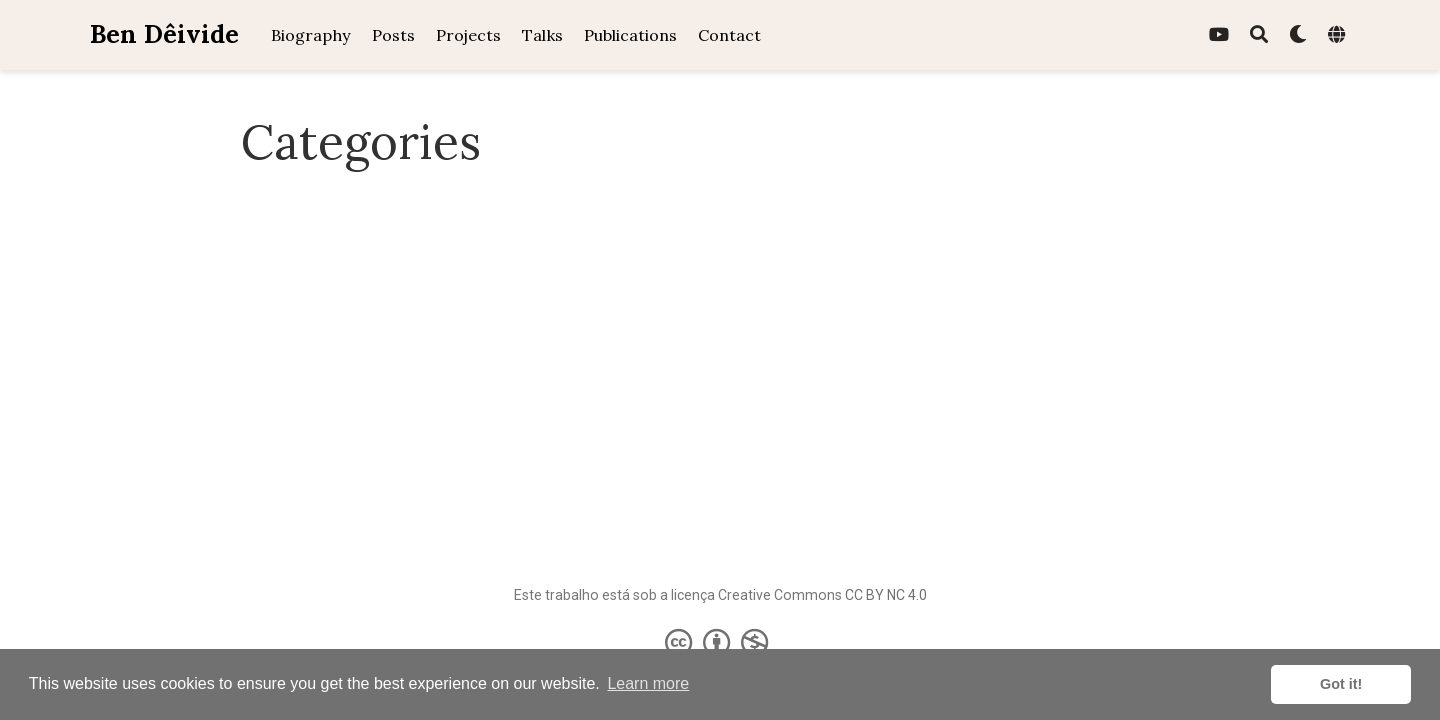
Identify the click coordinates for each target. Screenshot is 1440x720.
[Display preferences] (1298, 35)
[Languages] (1339, 35)
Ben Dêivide (164, 34)
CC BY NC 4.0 (886, 595)
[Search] (1259, 35)
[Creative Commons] (720, 642)
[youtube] (1219, 35)
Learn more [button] (648, 683)
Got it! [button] (1341, 684)
